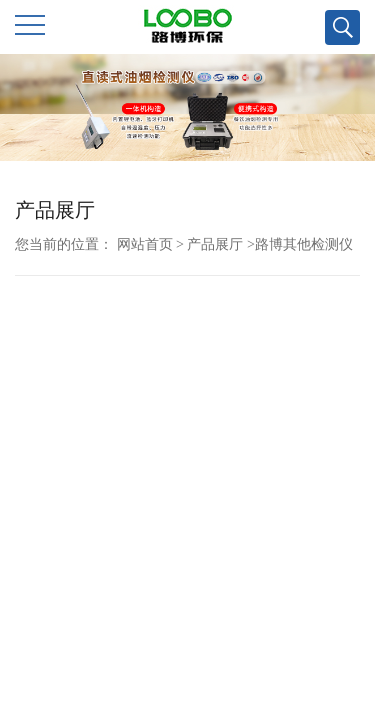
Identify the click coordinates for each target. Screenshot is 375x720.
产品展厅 (215, 244)
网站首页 (145, 244)
